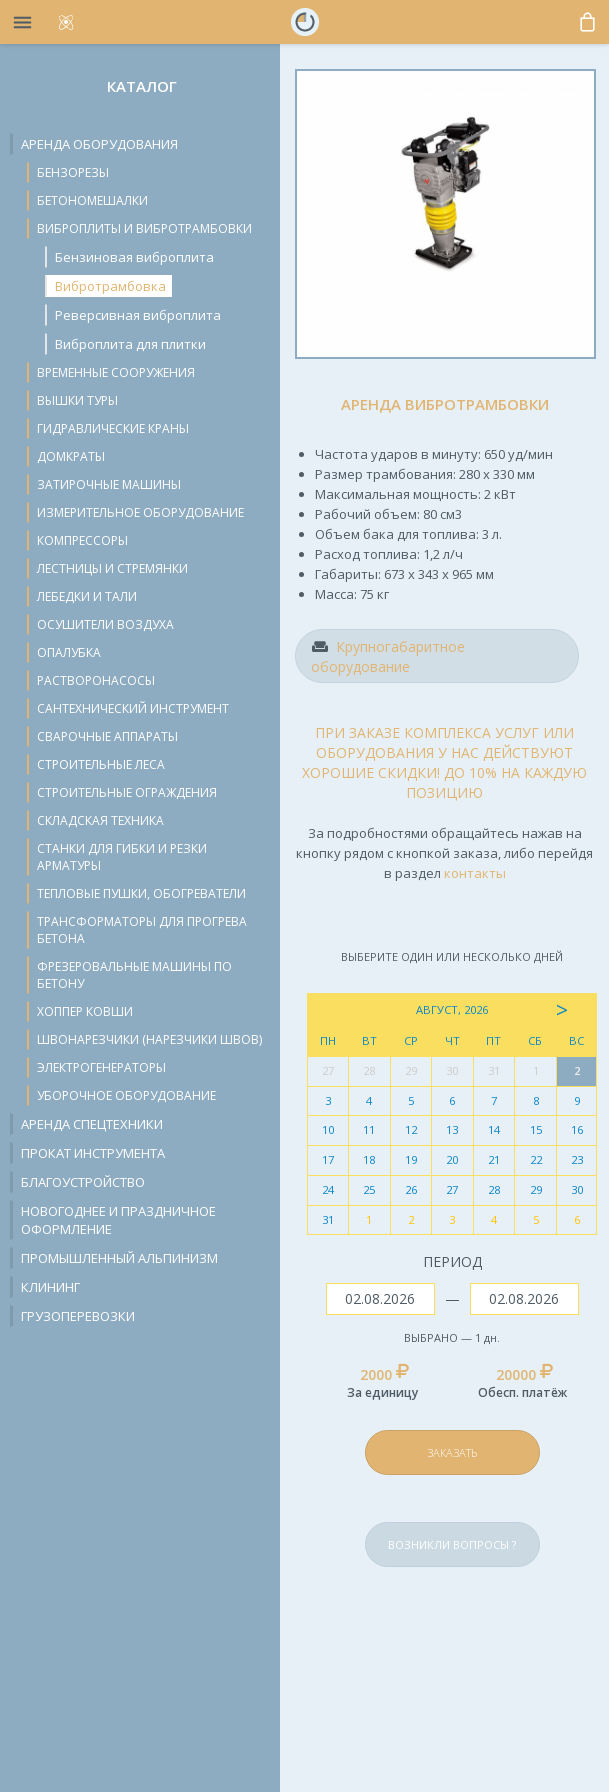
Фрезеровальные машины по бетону (134, 975)
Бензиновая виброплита (134, 257)
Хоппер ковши (85, 1011)
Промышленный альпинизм (119, 1258)
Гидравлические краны (113, 428)
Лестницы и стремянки (112, 568)
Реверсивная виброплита (138, 315)
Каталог (142, 86)
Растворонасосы (96, 680)
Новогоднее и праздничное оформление (118, 1220)
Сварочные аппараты (107, 736)
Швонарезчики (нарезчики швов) (149, 1039)
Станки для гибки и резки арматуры (122, 857)
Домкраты (71, 456)
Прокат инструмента (93, 1153)
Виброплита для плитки (130, 344)
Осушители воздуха (105, 624)
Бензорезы (73, 172)
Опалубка (69, 652)
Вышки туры (77, 400)
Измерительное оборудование (140, 512)
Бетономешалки (92, 200)
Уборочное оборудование (126, 1095)
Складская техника (100, 820)
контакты (475, 873)
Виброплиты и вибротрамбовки (144, 228)
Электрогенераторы (101, 1067)
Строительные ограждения (127, 792)
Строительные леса (101, 764)
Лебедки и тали (87, 596)
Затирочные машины (109, 484)
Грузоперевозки (78, 1316)
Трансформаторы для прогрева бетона (142, 930)
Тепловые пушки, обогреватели (141, 893)
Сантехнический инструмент (133, 708)
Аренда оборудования (99, 144)
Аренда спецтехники (92, 1124)
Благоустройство (83, 1182)
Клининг (50, 1287)
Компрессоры (82, 540)
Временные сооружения (116, 372)
